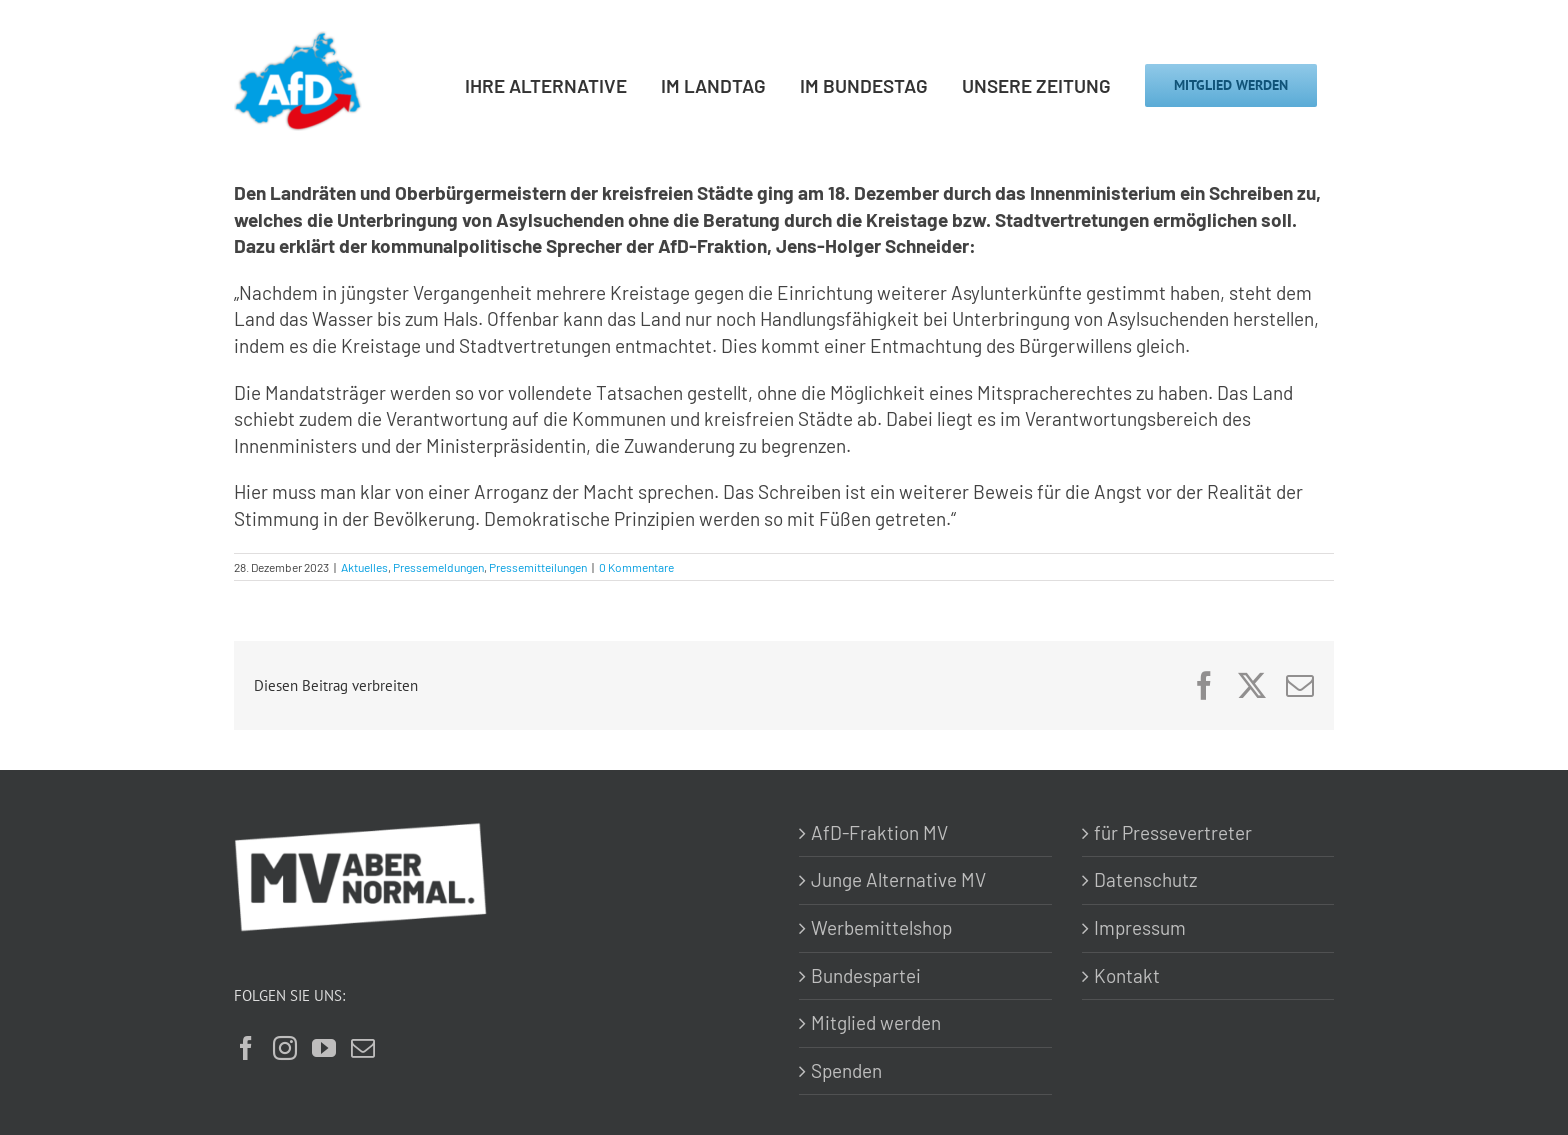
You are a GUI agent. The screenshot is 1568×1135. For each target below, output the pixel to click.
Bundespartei (866, 975)
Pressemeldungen (438, 567)
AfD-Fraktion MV (879, 832)
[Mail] (363, 1048)
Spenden (846, 1070)
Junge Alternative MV (898, 879)
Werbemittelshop (881, 927)
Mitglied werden (876, 1022)
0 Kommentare (636, 567)
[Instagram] (285, 1048)
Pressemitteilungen (538, 567)
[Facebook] (246, 1048)
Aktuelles (364, 567)
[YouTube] (324, 1048)
